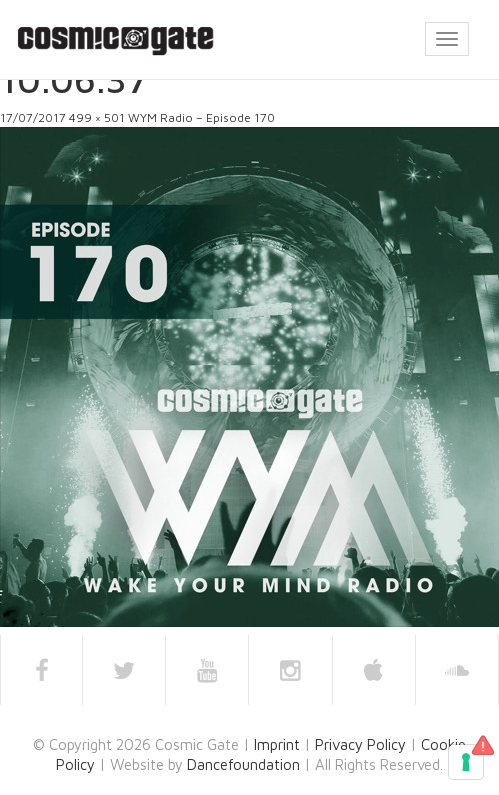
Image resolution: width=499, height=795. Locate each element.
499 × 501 (97, 117)
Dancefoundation (243, 764)
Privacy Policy (360, 744)
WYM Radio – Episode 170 (201, 117)
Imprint (277, 744)
